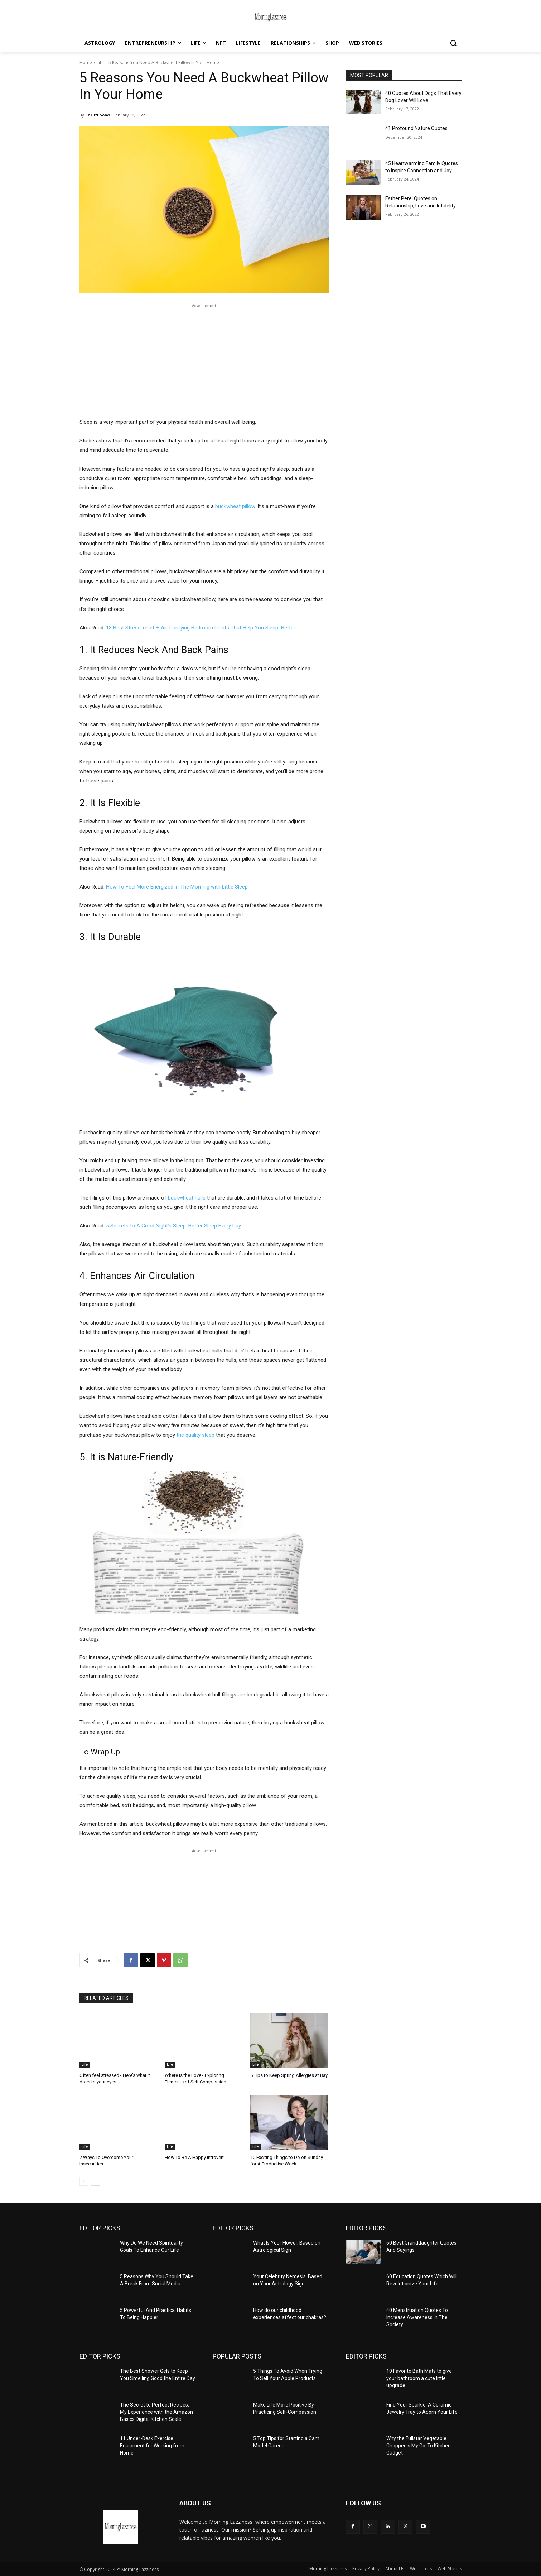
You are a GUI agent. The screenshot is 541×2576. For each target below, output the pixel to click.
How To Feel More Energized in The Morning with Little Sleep (177, 887)
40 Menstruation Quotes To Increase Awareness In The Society (417, 2317)
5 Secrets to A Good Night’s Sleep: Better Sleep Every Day (173, 1225)
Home (85, 62)
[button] (453, 43)
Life (100, 62)
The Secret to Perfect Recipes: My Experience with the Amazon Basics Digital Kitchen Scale (156, 2412)
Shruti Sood (97, 115)
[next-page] (95, 2181)
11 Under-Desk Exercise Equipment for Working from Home (152, 2445)
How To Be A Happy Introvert (194, 2157)
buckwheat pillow (235, 506)
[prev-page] (83, 2181)
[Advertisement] (204, 360)
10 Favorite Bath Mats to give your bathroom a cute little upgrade (419, 2378)
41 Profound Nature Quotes (416, 128)
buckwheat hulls (187, 1197)
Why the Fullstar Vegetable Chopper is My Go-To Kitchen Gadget (418, 2445)
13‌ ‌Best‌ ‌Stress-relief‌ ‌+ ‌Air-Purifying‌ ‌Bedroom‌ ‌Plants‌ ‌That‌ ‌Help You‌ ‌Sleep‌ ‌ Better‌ (200, 627)
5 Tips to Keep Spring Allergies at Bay (289, 2075)
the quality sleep (195, 1435)
